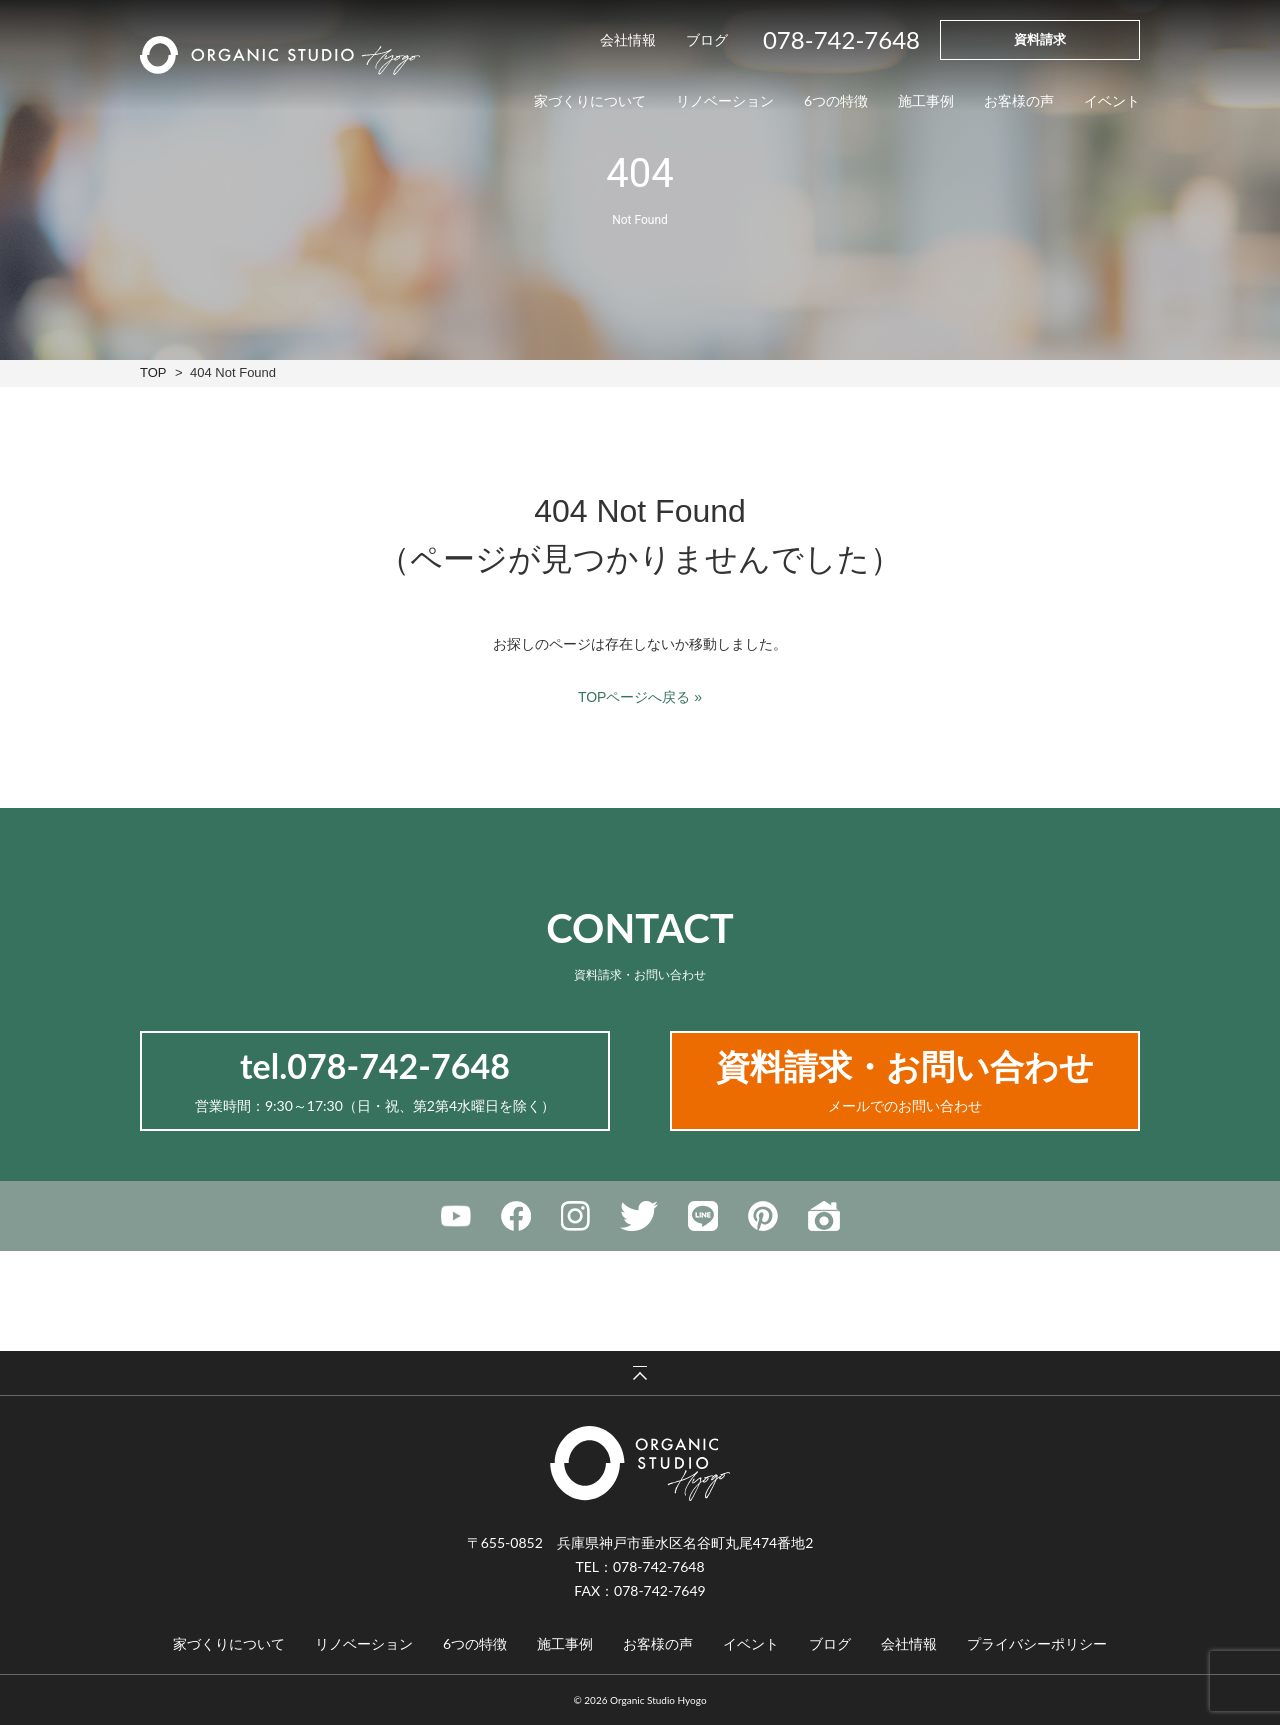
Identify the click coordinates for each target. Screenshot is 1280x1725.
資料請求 (1040, 39)
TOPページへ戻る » (640, 697)
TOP (153, 372)
